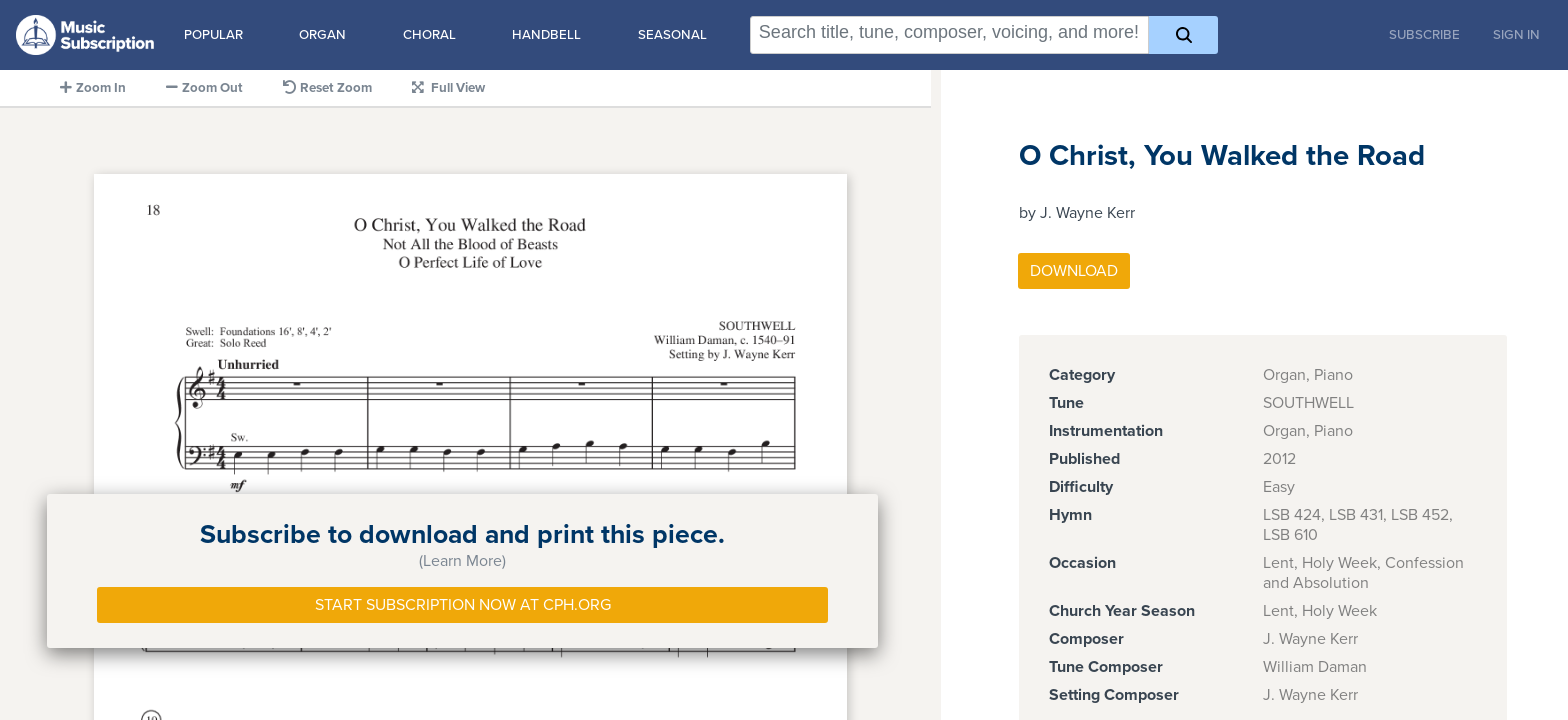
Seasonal (672, 35)
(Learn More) (462, 561)
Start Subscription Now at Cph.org (463, 605)
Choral (429, 35)
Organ (322, 35)
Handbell (546, 35)
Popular (213, 35)
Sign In (1516, 35)
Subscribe (1424, 35)
